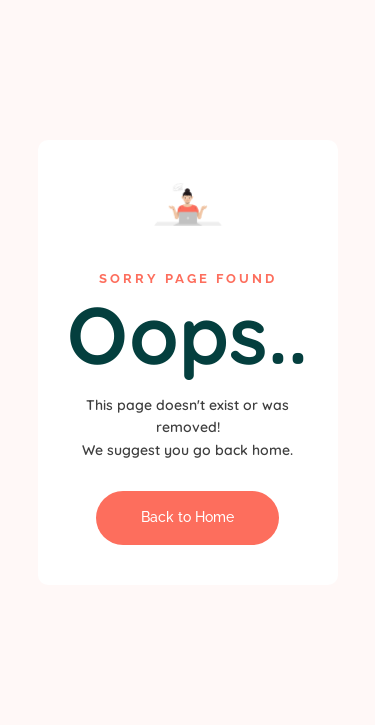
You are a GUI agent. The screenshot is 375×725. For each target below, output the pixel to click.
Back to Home (187, 517)
